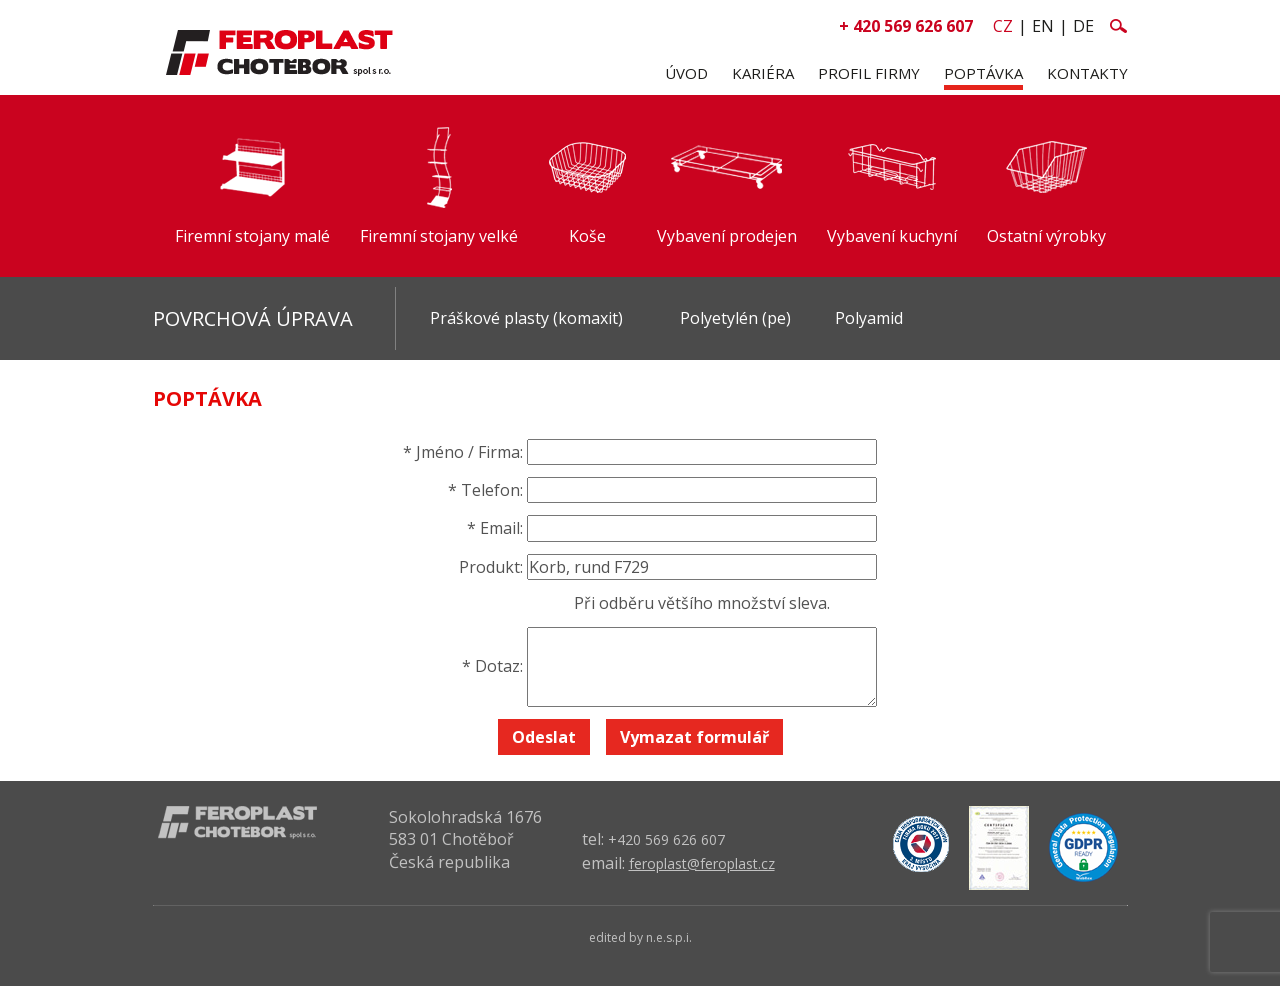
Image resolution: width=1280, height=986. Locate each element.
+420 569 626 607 (666, 839)
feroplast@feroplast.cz (702, 863)
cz (1003, 26)
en (1043, 26)
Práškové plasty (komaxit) (526, 318)
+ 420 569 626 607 (906, 26)
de (1083, 26)
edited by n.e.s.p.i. (640, 937)
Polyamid (869, 318)
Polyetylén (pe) (735, 318)
